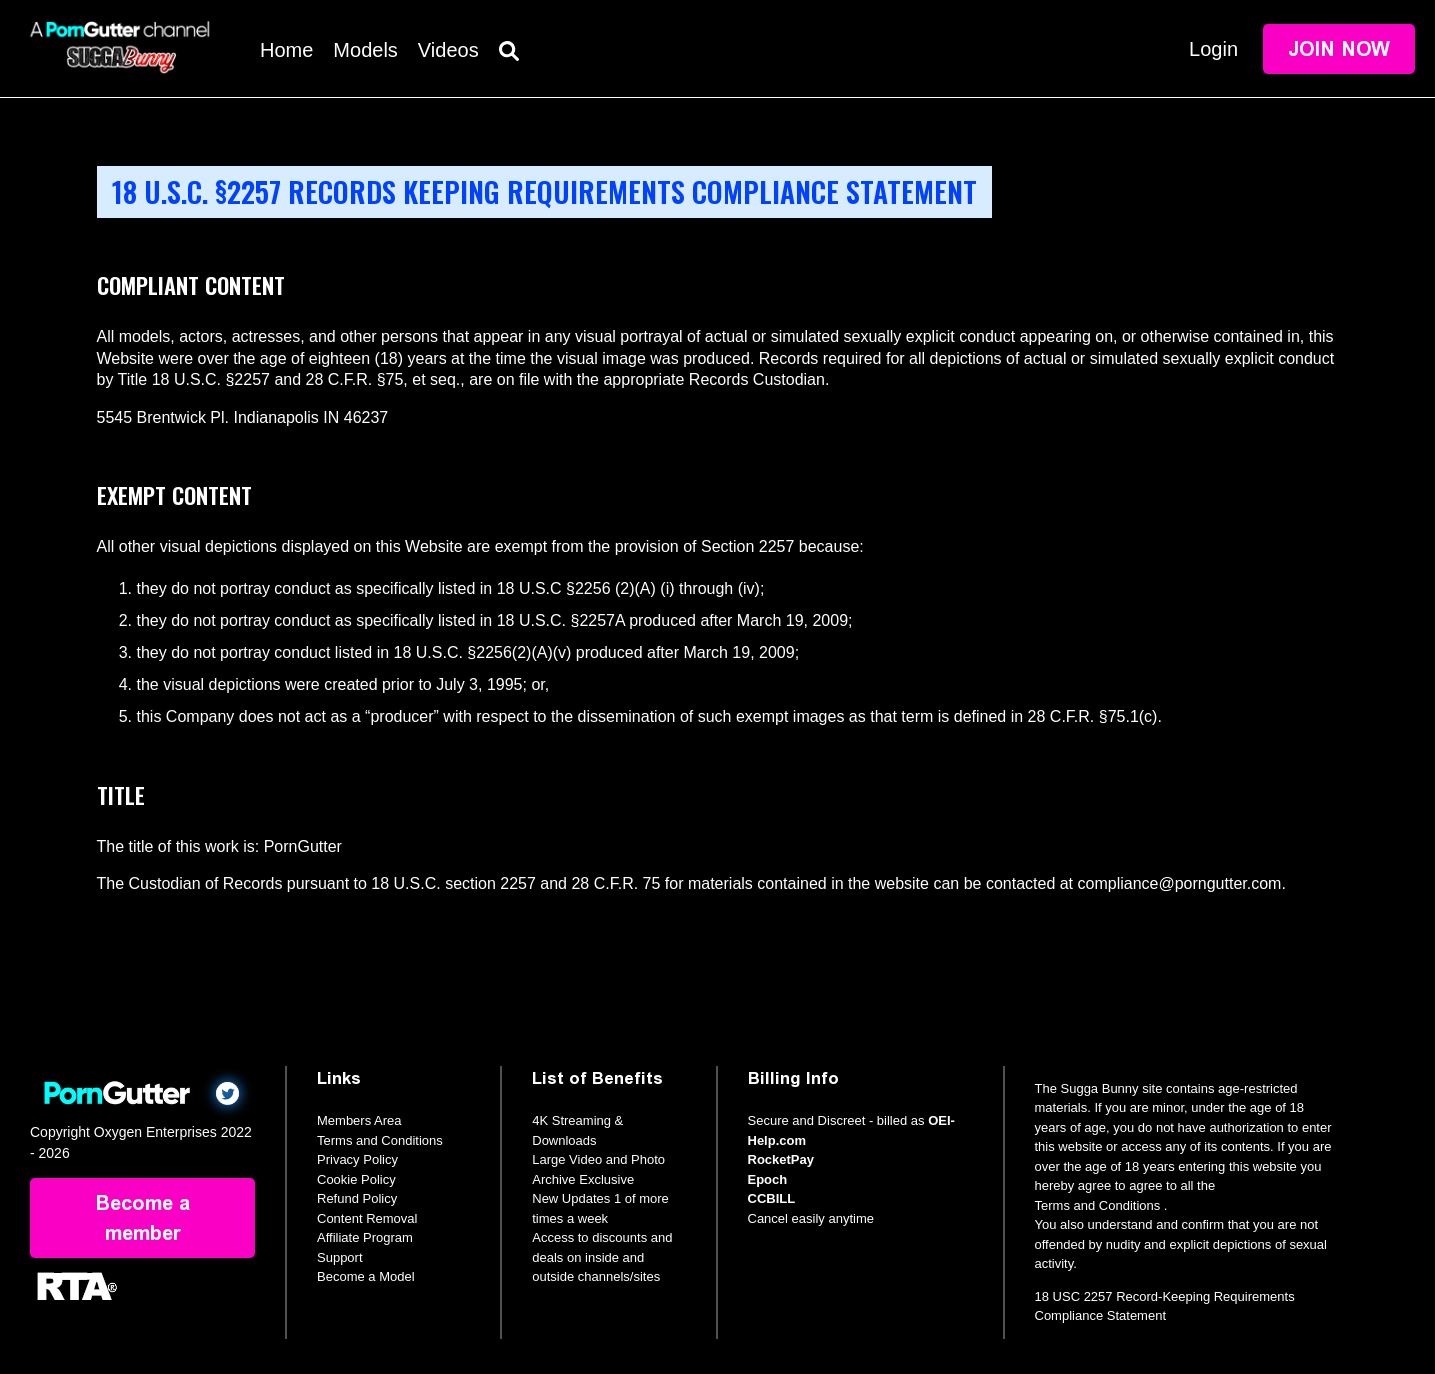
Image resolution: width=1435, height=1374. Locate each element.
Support (340, 1257)
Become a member (143, 1218)
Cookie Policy (356, 1179)
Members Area (359, 1120)
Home (286, 50)
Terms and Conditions (380, 1140)
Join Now (1339, 49)
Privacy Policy (357, 1159)
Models (365, 50)
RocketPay (781, 1159)
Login (1213, 49)
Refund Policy (357, 1198)
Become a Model (366, 1276)
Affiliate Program (365, 1237)
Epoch (768, 1179)
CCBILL (772, 1198)
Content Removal (367, 1218)
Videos (448, 50)
